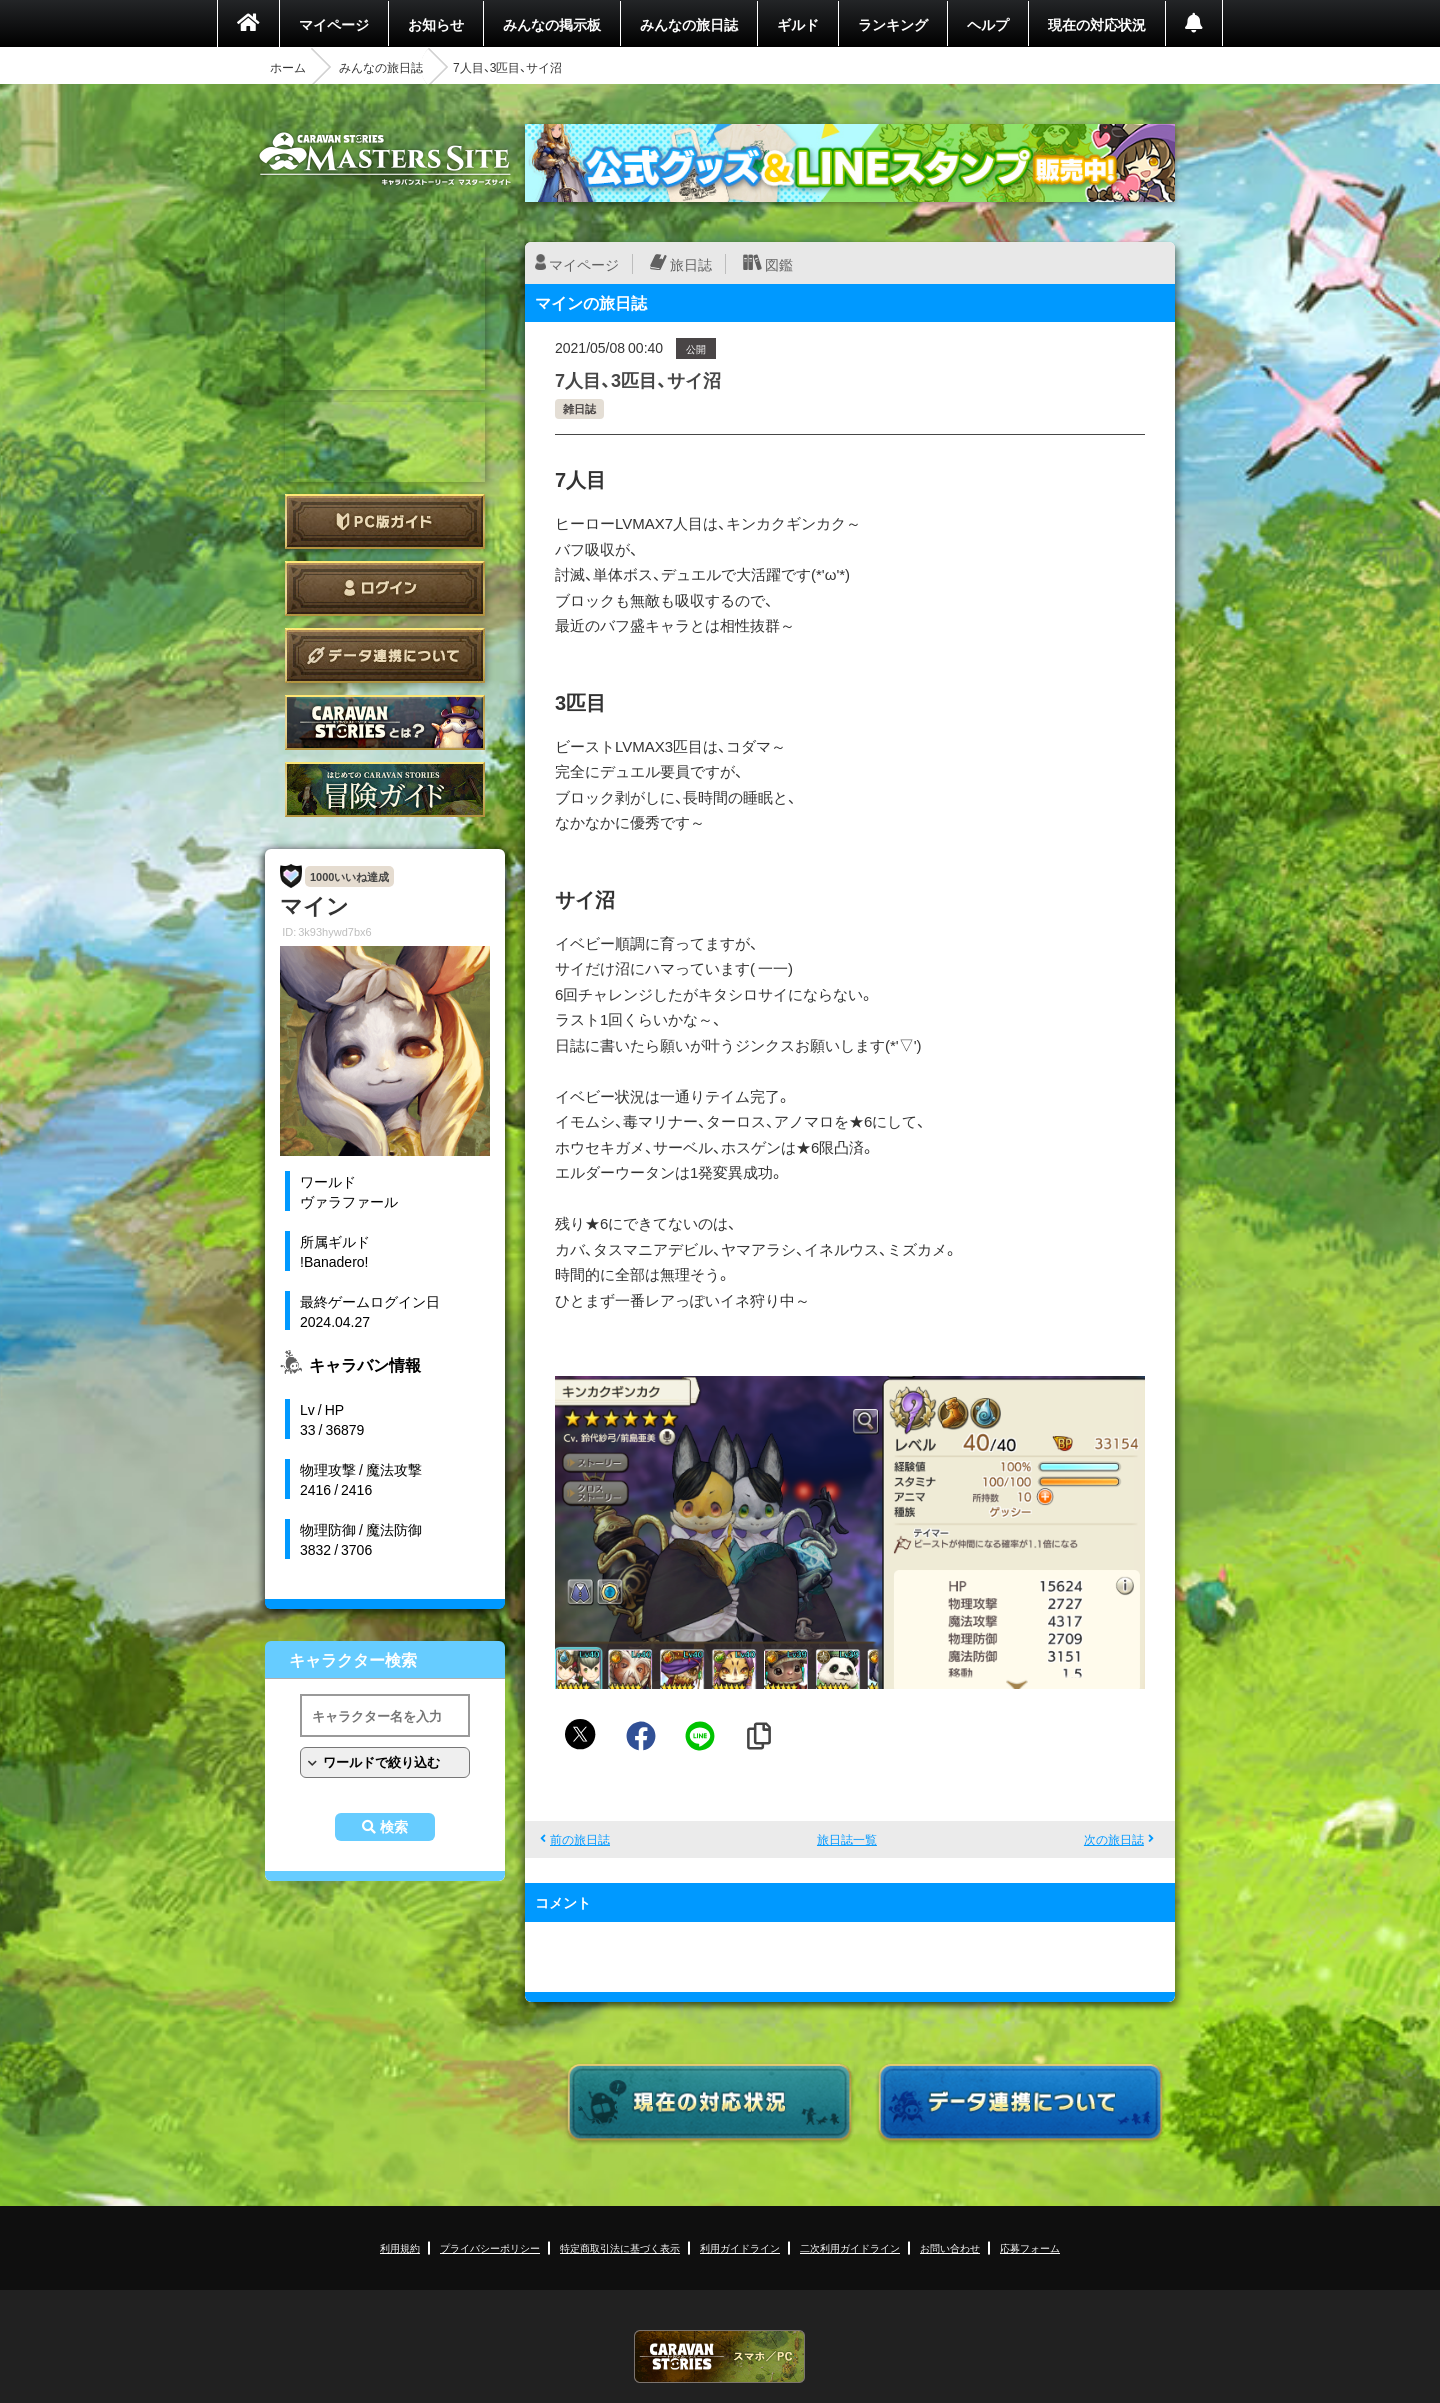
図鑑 (779, 264)
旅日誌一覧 (847, 1839)
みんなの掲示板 (552, 24)
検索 (394, 1827)
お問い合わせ (950, 2247)
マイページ (334, 24)
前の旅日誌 (580, 1839)
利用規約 (400, 2247)
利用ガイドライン (740, 2247)
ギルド (798, 24)
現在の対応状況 (1097, 24)
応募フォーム (1030, 2247)
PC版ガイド (385, 521)
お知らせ (436, 24)
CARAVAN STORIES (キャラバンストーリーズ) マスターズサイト (385, 159)
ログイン (385, 588)
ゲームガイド (385, 789)
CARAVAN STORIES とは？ (385, 722)
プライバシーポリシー (490, 2247)
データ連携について (385, 655)
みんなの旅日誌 (689, 24)
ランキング (893, 24)
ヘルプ (988, 24)
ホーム (288, 67)
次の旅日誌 (1114, 1839)
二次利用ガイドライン (850, 2247)
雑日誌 (579, 408)
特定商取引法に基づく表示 (620, 2247)
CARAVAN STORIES (720, 2356)
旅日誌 (691, 264)
